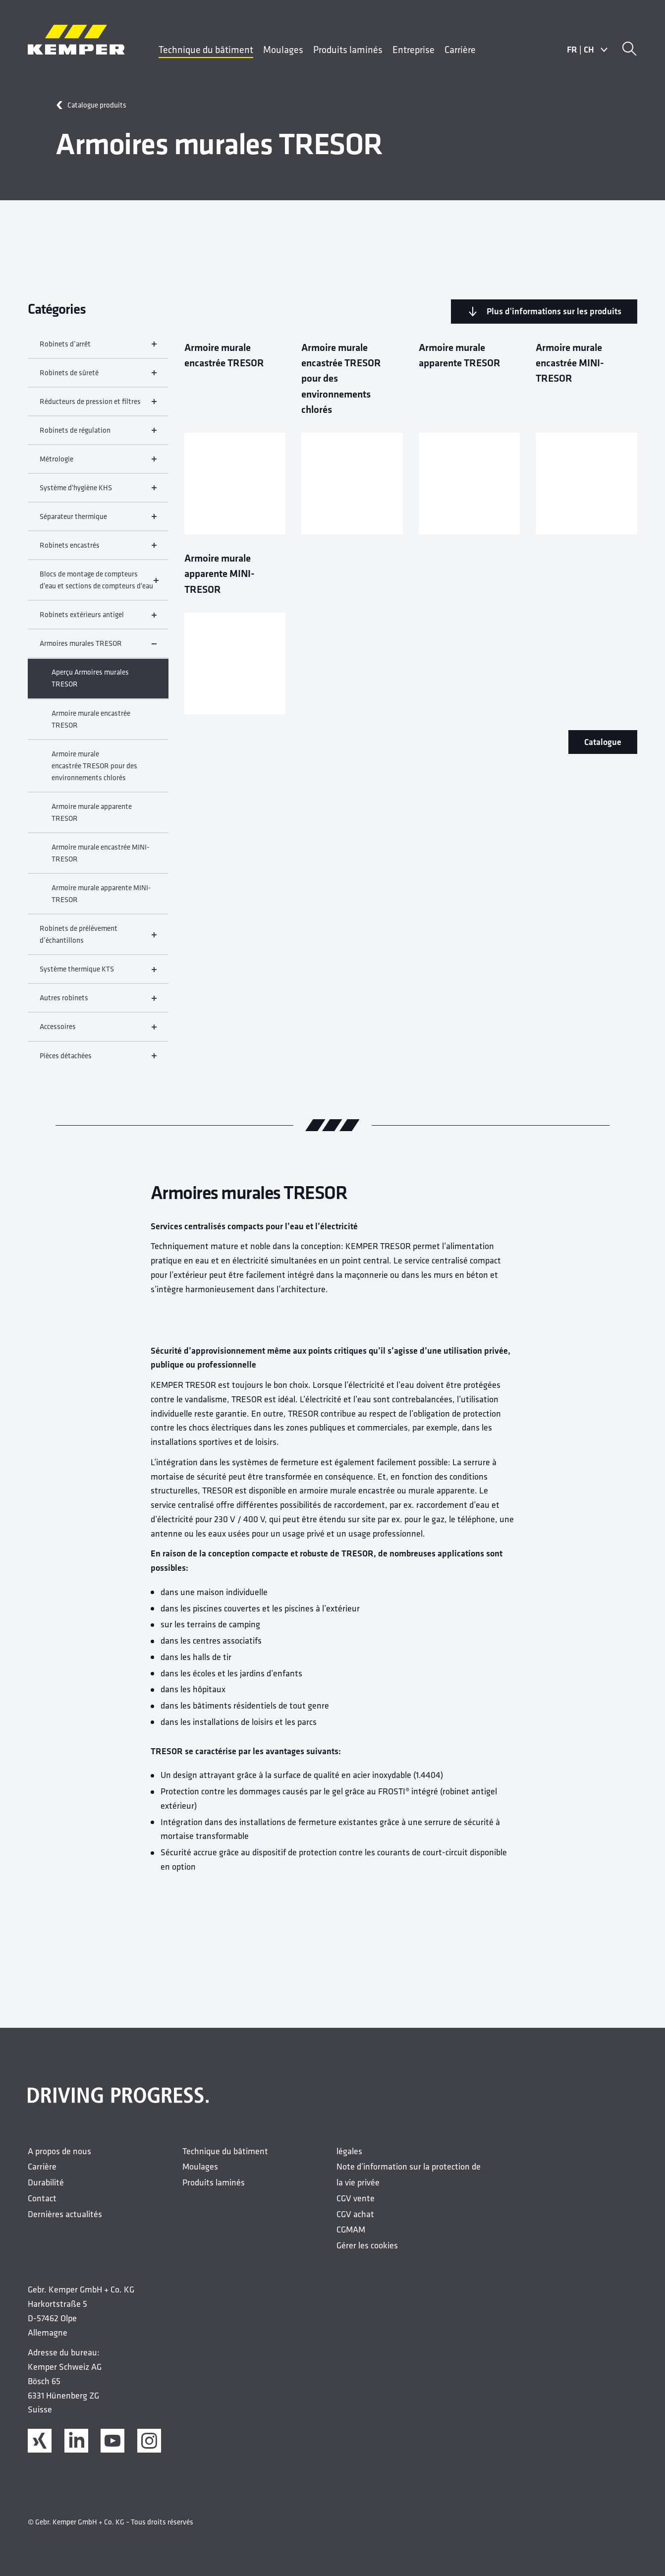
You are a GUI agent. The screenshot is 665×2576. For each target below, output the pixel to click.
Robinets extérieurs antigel (98, 619)
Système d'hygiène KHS (98, 492)
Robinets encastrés (98, 549)
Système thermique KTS (98, 973)
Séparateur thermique (98, 520)
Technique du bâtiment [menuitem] (206, 49)
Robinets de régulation (98, 434)
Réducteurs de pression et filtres (98, 405)
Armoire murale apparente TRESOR (92, 816)
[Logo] (76, 40)
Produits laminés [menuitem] (348, 49)
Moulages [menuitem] (283, 49)
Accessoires (98, 1031)
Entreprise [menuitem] (413, 49)
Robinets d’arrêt (98, 348)
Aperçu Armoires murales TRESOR (90, 682)
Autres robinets (98, 1002)
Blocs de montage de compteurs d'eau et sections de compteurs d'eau (98, 584)
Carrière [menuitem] (460, 49)
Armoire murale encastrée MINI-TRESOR (101, 857)
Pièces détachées (98, 1060)
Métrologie (98, 463)
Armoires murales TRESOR (98, 647)
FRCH (587, 50)
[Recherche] (629, 49)
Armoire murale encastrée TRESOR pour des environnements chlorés (94, 770)
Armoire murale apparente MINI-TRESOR (101, 898)
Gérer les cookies (367, 2249)
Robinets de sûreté (98, 377)
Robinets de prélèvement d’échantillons (98, 938)
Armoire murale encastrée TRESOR (91, 723)
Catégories (57, 308)
